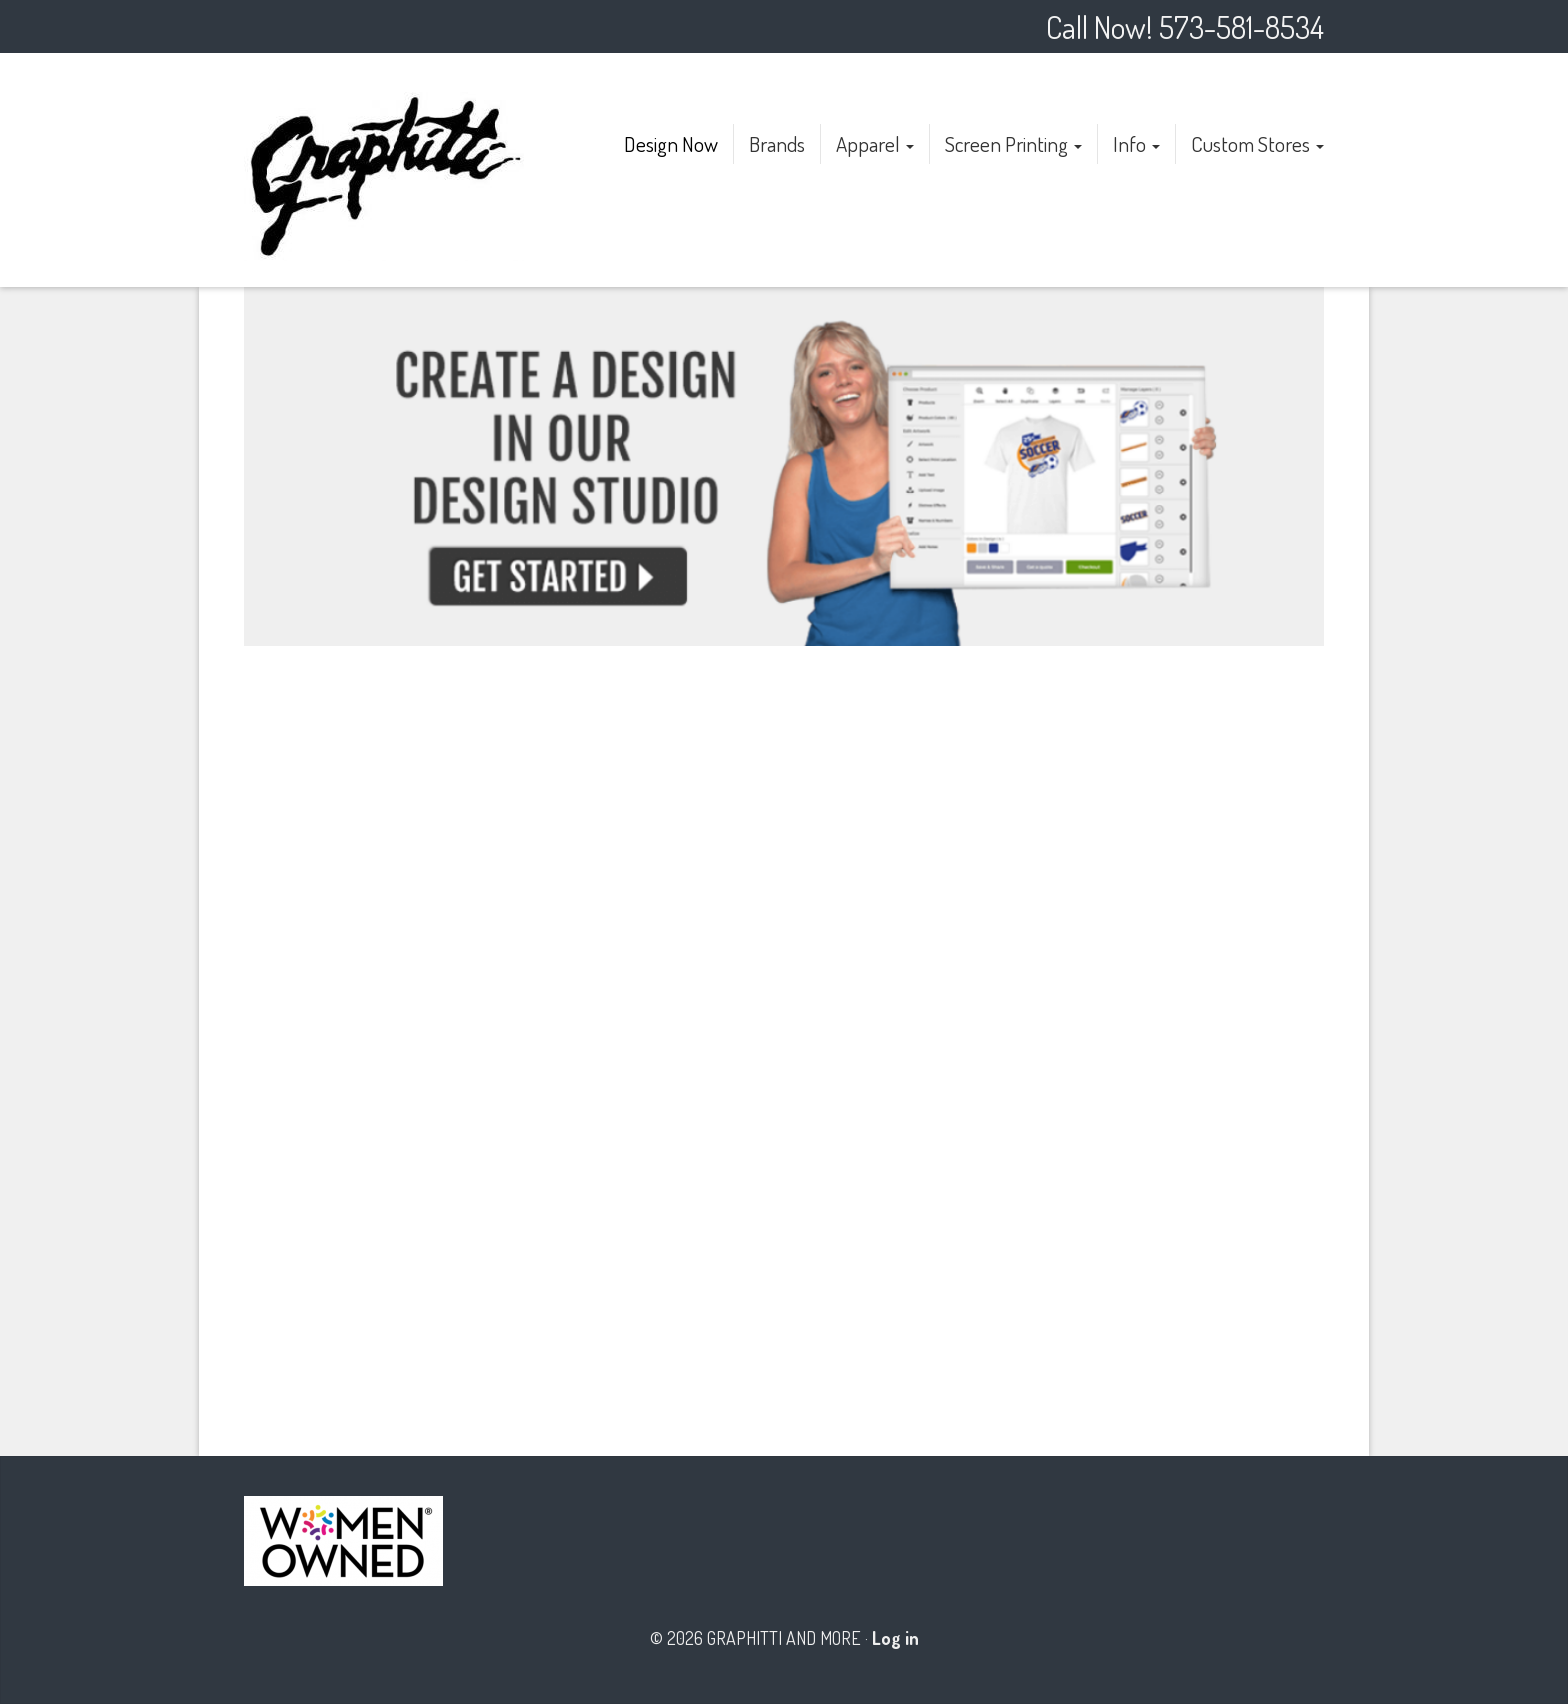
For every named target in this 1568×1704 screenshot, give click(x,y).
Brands (777, 143)
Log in (895, 1638)
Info (1136, 143)
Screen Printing (1013, 143)
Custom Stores (1257, 143)
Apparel (875, 143)
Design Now (671, 143)
